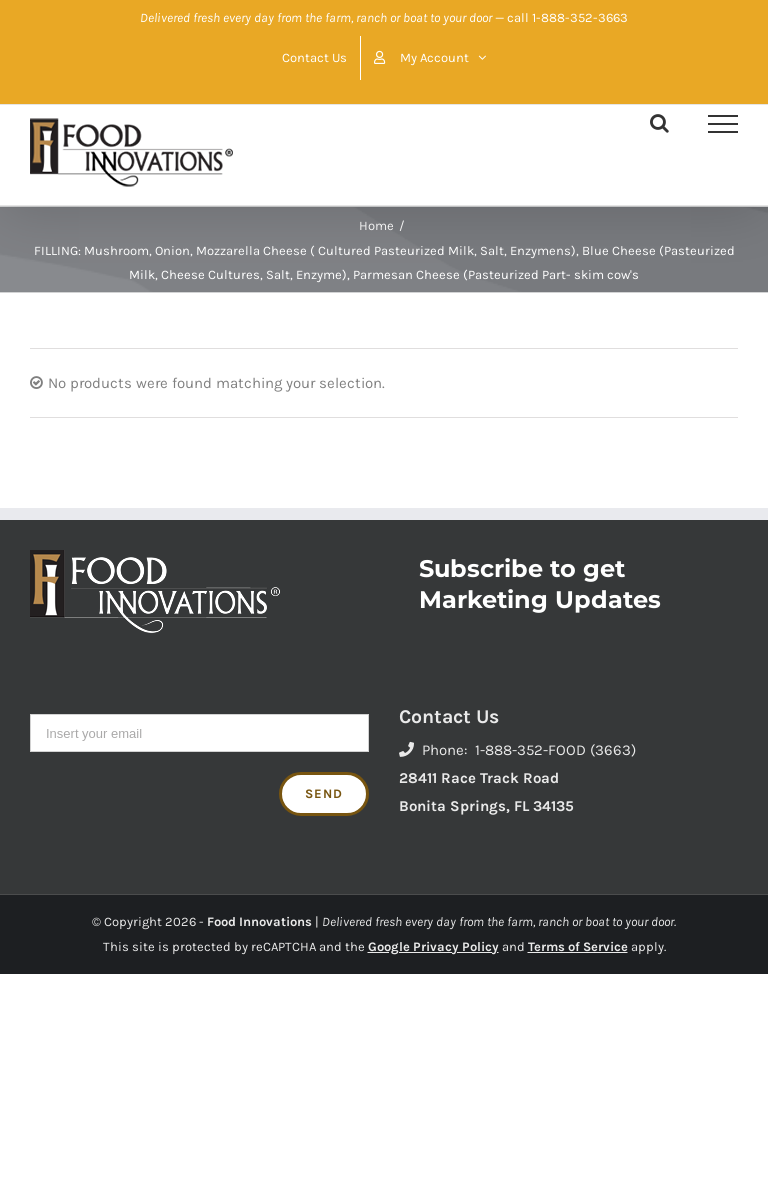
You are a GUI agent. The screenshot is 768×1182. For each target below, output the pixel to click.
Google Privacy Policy (433, 946)
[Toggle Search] (659, 123)
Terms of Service (578, 946)
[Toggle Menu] (723, 124)
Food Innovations (259, 921)
